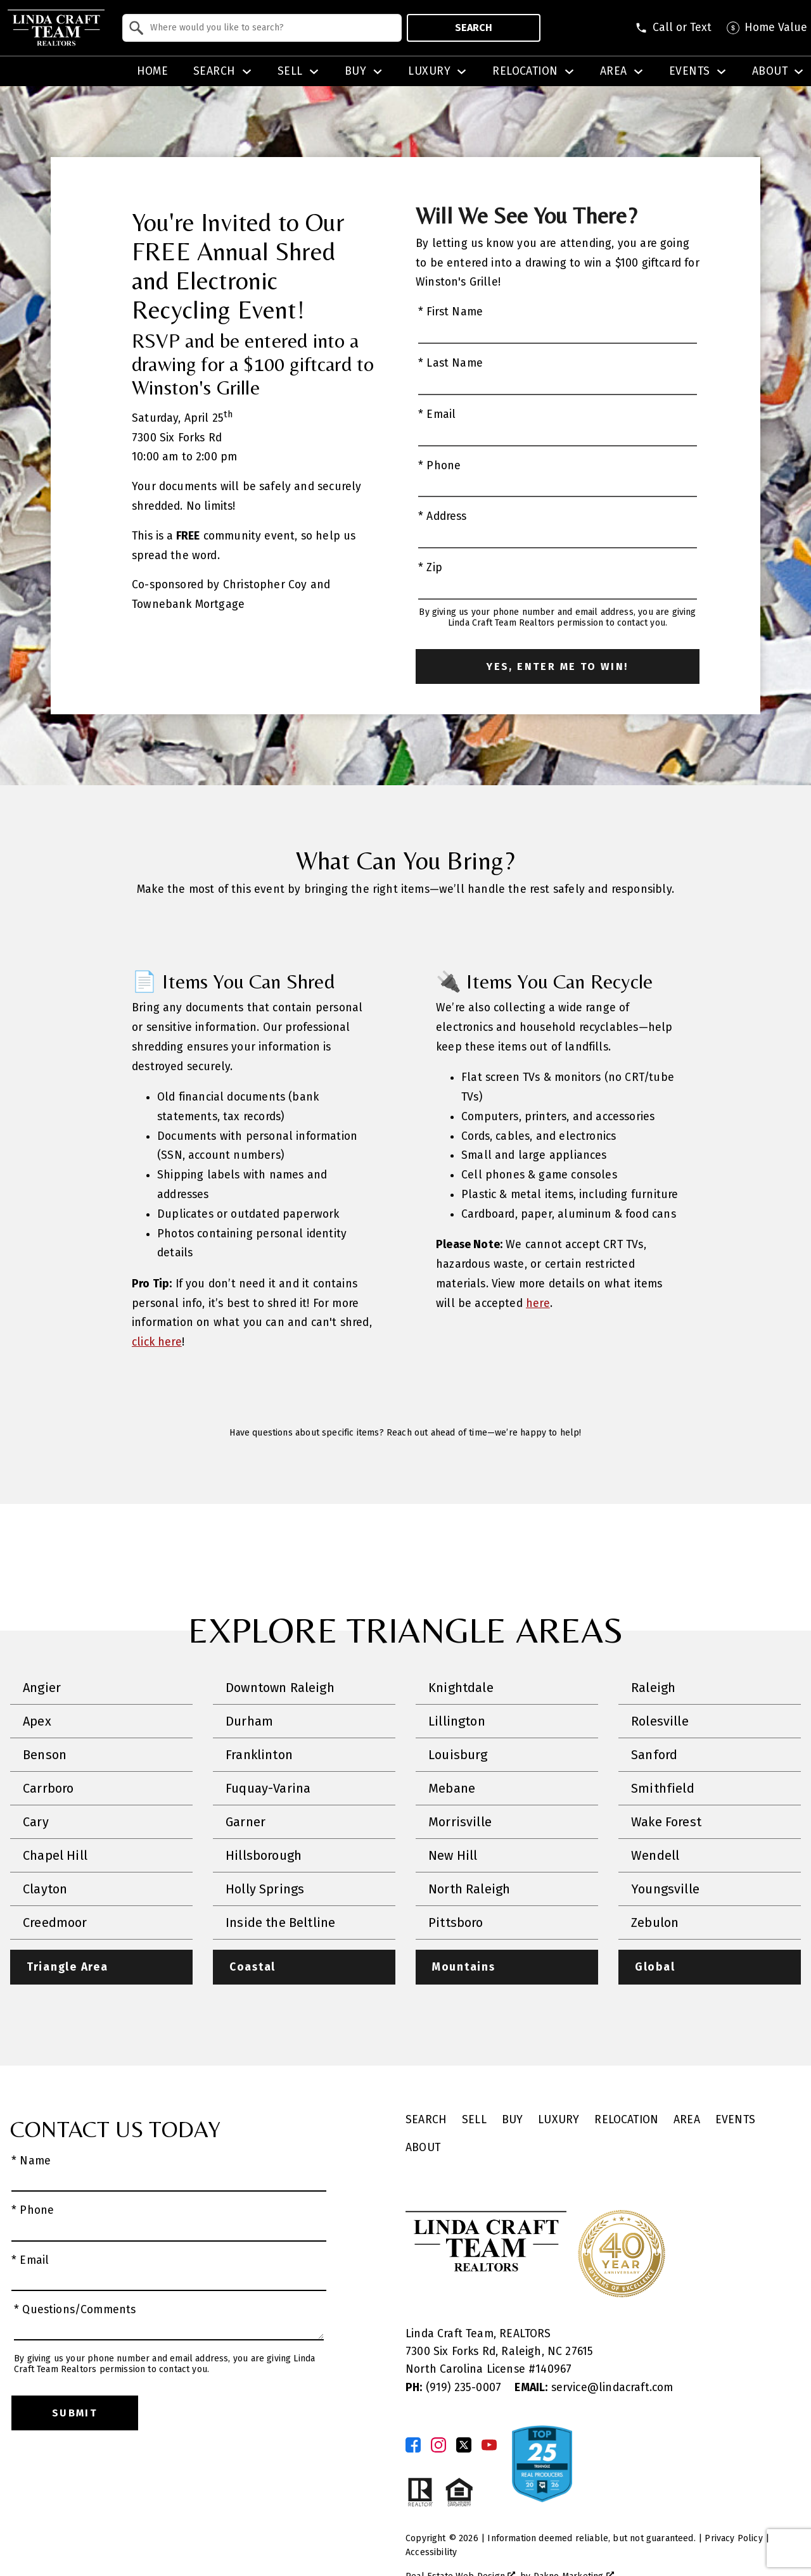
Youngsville (665, 1889)
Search (473, 28)
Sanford (654, 1754)
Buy (512, 2119)
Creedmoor (55, 1922)
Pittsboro (455, 1922)
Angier (42, 1687)
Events (735, 2119)
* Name (31, 2161)
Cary (36, 1821)
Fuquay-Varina (268, 1788)
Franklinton (259, 1754)
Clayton (45, 1889)
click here (157, 1342)
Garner (245, 1821)
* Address (442, 516)
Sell (474, 2119)
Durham (249, 1721)
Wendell (655, 1855)
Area (687, 2119)
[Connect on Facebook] (413, 2445)
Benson (45, 1754)
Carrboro (48, 1788)
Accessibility (431, 2552)
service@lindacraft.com (593, 2387)
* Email (437, 414)
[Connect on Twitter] (463, 2445)
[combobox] (262, 28)
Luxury (558, 2119)
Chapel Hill (55, 1855)
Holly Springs (265, 1889)
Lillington (456, 1721)
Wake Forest (666, 1821)
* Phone (439, 465)
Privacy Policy (733, 2538)
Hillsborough (264, 1855)
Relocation (626, 2119)
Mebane (451, 1788)
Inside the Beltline (280, 1922)
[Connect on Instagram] (438, 2445)
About (423, 2147)
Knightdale (461, 1687)
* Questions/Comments (75, 2309)
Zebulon (655, 1922)
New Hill (452, 1855)
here (538, 1303)
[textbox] (269, 28)
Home (153, 71)
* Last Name (450, 363)
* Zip (430, 567)
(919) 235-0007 (455, 2387)
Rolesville (660, 1721)
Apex (37, 1721)
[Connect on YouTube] (489, 2445)
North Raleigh (469, 1889)
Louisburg (458, 1754)
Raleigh (653, 1687)
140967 (553, 2370)
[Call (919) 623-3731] (673, 28)
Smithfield (662, 1788)
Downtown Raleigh (280, 1687)
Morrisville (460, 1821)
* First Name (450, 312)
